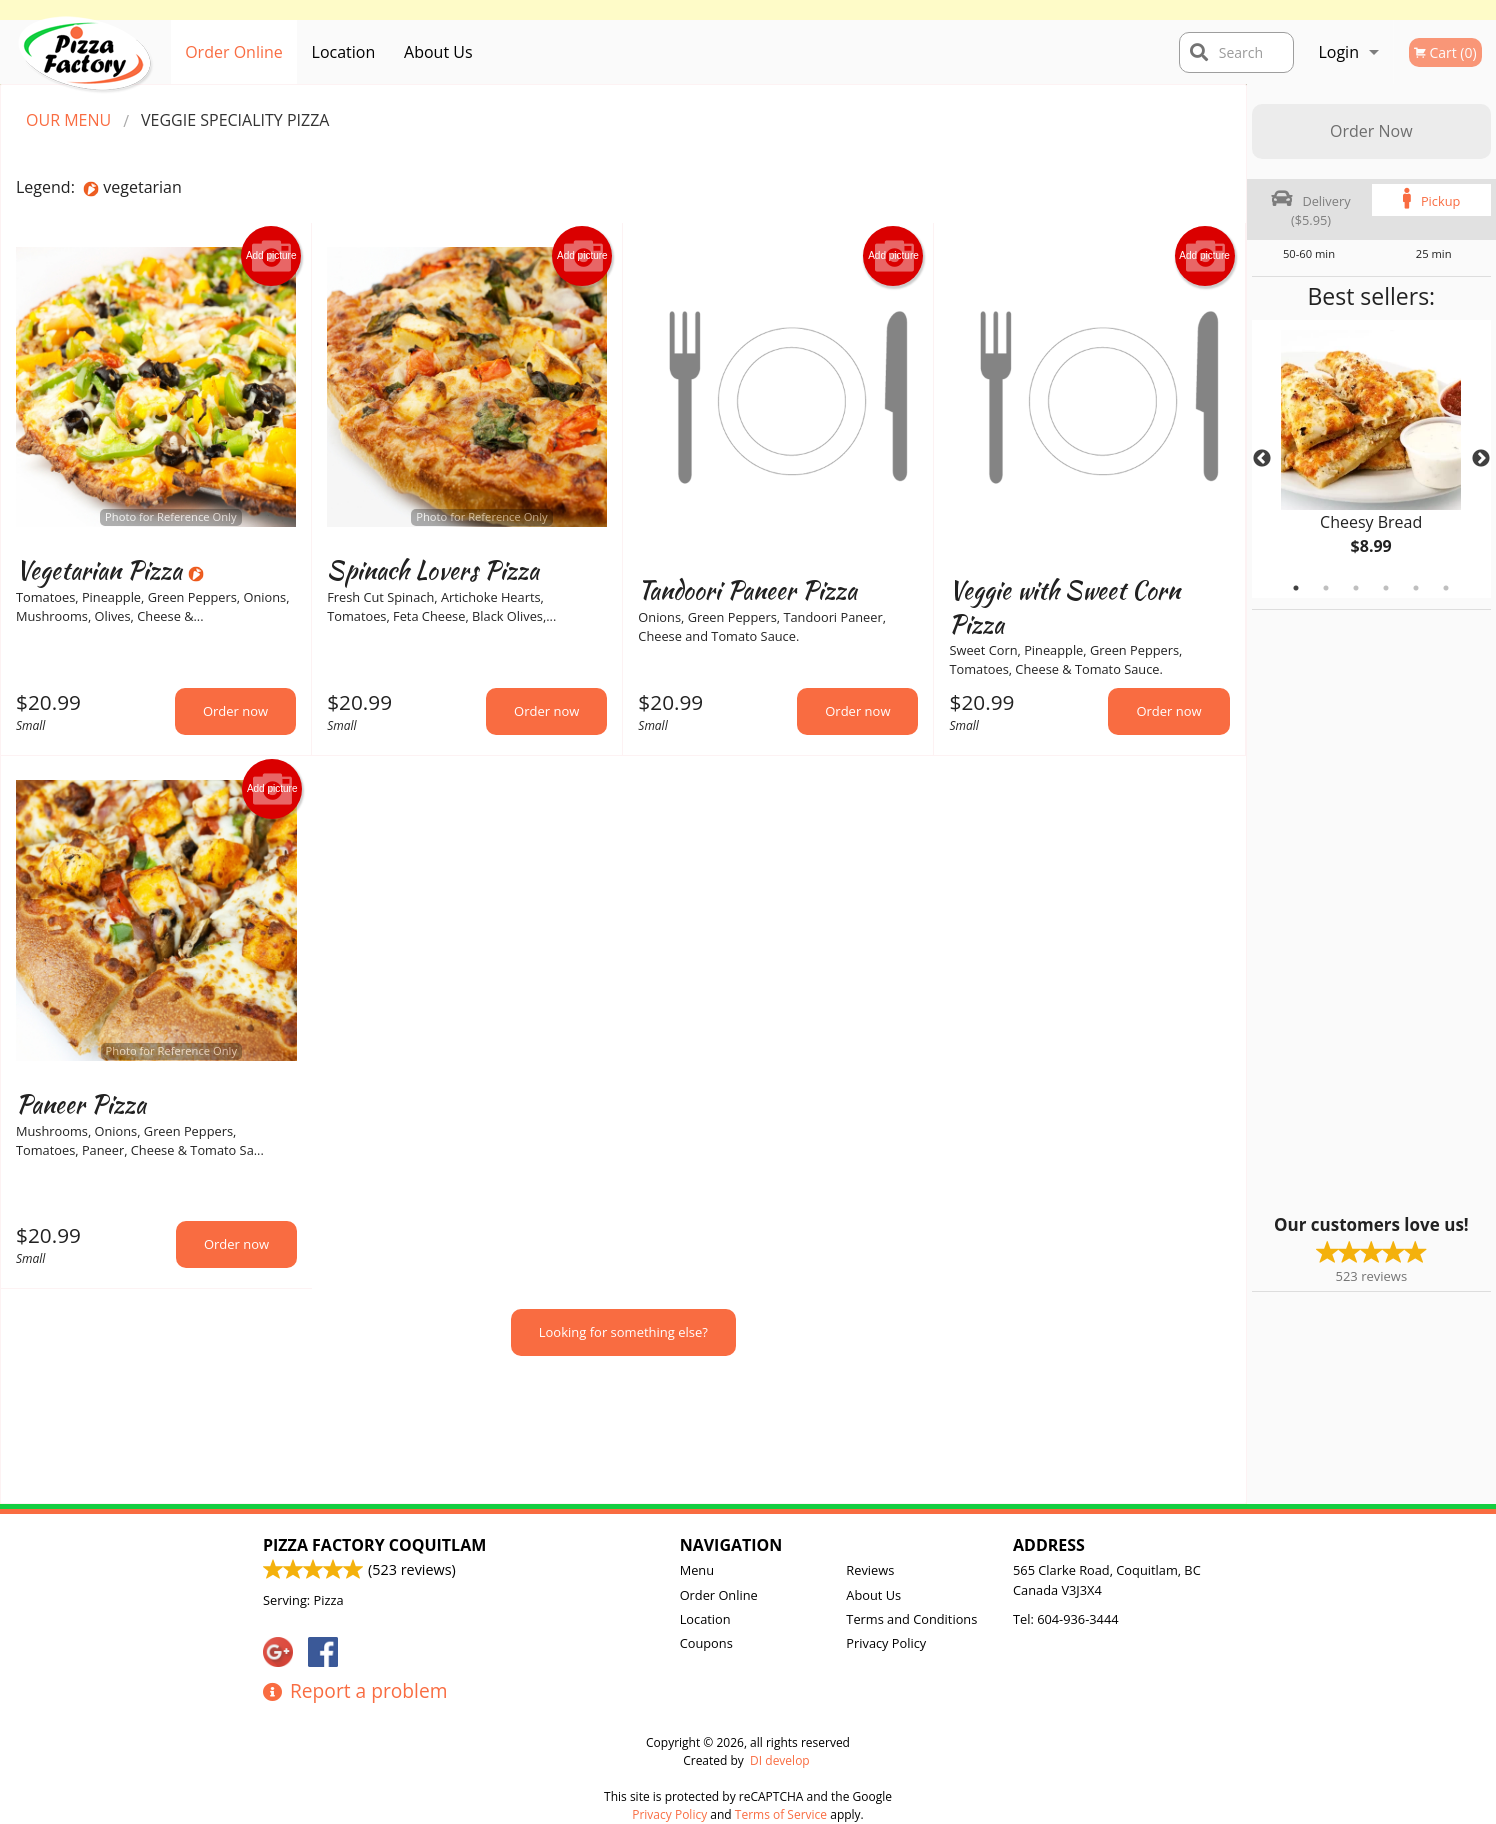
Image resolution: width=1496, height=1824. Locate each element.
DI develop (780, 1760)
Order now (235, 711)
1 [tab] (1296, 588)
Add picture (271, 256)
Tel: (1066, 1619)
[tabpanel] (1371, 459)
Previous (1262, 459)
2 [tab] (1326, 588)
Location (344, 52)
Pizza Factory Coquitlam (374, 1545)
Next (1481, 459)
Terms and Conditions (911, 1619)
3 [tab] (1356, 588)
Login (1338, 52)
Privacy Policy (886, 1643)
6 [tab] (1446, 588)
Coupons (706, 1643)
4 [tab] (1386, 588)
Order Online (234, 52)
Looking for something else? (623, 1332)
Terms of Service (781, 1814)
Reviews (870, 1570)
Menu (697, 1570)
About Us (438, 52)
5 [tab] (1416, 588)
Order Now (1371, 131)
